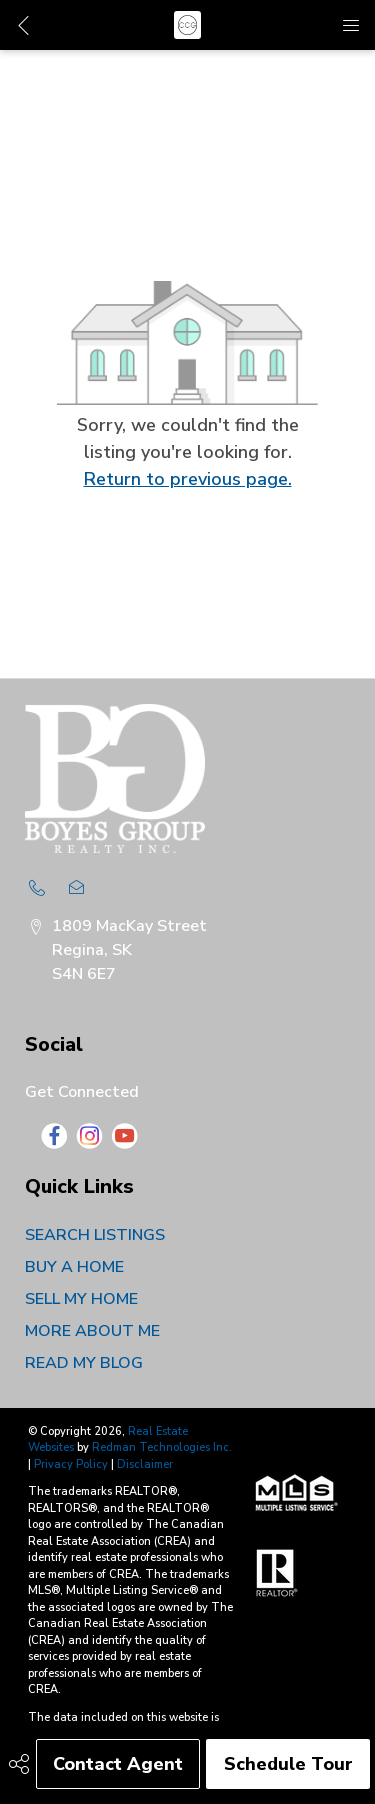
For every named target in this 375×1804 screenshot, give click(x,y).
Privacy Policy (71, 1464)
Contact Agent (118, 1764)
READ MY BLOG (84, 1363)
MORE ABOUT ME (92, 1331)
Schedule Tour (288, 1764)
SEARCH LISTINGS (95, 1235)
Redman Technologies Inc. (162, 1447)
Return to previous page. (188, 479)
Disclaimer (145, 1464)
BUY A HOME (74, 1267)
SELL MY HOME (81, 1299)
